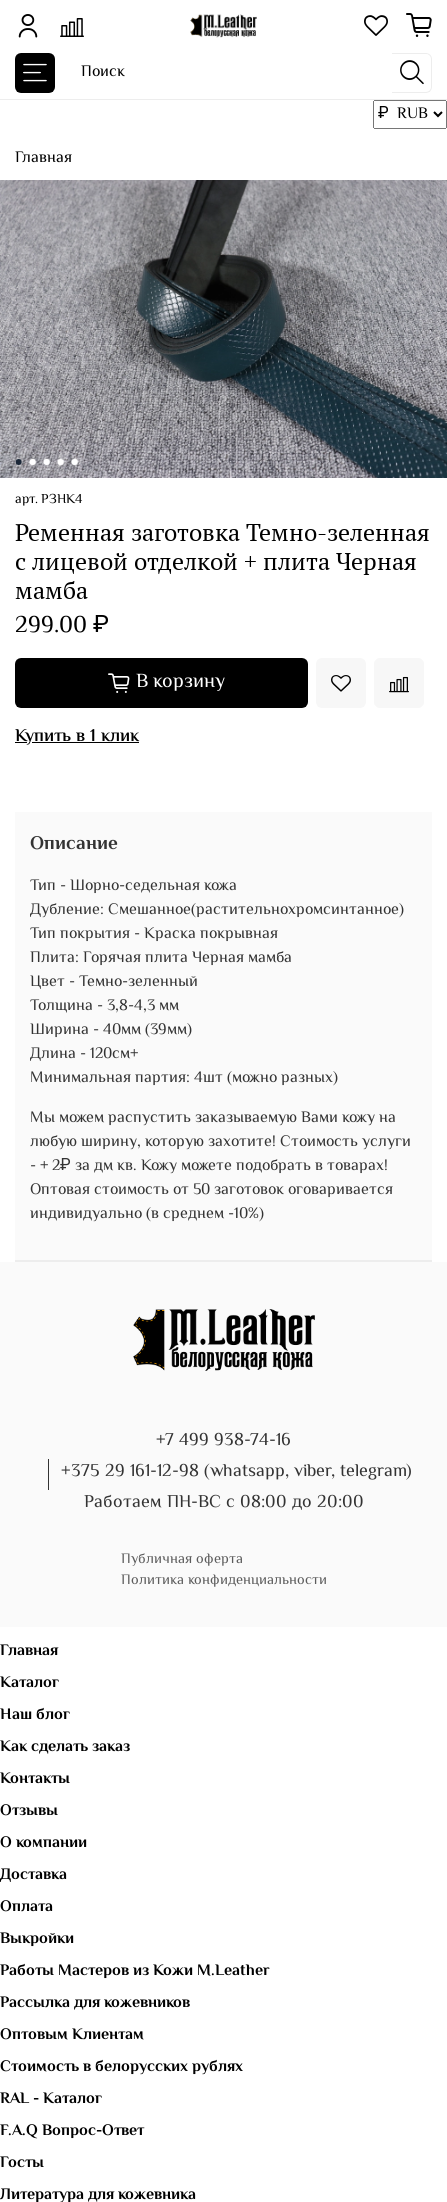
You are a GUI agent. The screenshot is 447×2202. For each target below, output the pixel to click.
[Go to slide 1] (18, 462)
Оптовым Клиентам (72, 2035)
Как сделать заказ (65, 1747)
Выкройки (37, 1939)
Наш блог (35, 1715)
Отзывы (29, 1811)
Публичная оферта (182, 1559)
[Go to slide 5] (74, 462)
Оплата (26, 1907)
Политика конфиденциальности (224, 1580)
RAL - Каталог (51, 2099)
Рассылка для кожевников (95, 2003)
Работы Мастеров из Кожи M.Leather (135, 1971)
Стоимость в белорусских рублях (121, 2067)
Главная (43, 158)
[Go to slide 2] (32, 462)
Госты (22, 2163)
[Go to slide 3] (46, 462)
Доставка (33, 1875)
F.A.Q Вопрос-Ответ (72, 2131)
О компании (43, 1843)
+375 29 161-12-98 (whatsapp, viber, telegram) (236, 1472)
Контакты (35, 1779)
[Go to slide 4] (60, 462)
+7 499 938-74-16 (223, 1441)
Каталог (29, 1683)
